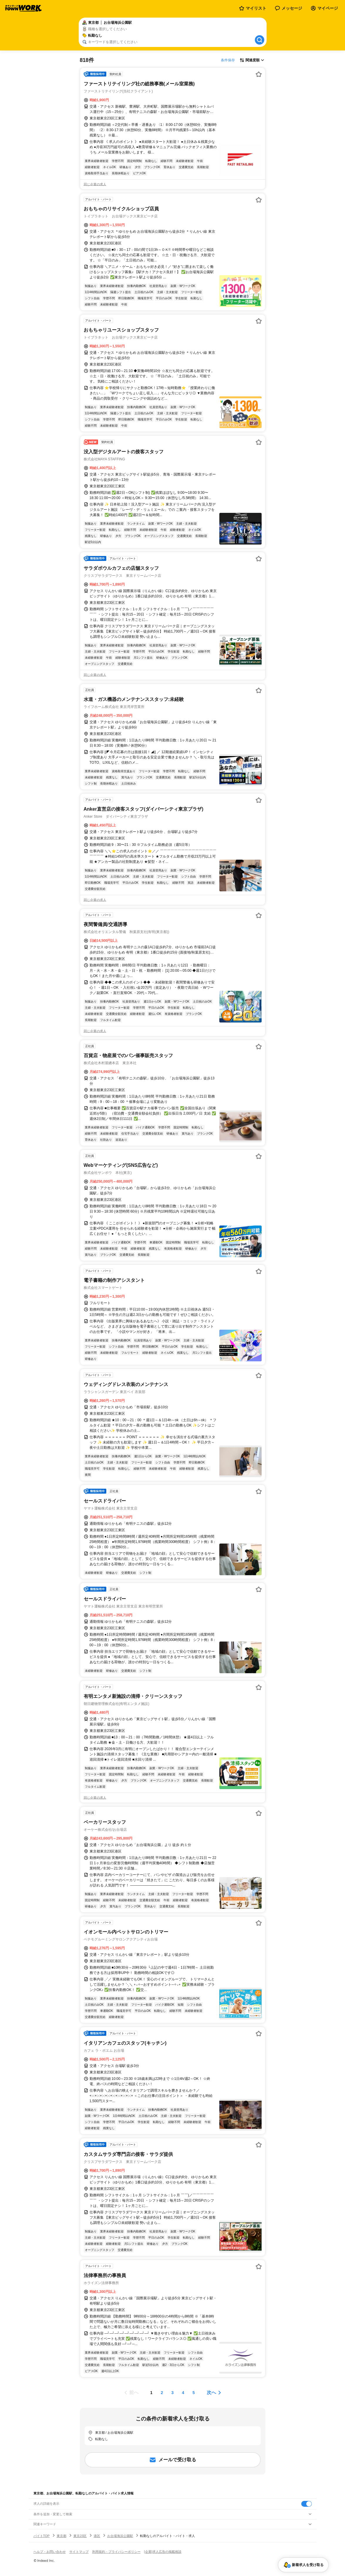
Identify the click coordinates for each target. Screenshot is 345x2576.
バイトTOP (41, 2536)
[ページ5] (193, 2392)
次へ (211, 2392)
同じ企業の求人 (95, 184)
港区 (97, 2536)
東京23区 (80, 2536)
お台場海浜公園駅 (120, 2536)
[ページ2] (162, 2392)
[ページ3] (172, 2392)
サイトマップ (79, 2551)
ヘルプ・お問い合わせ (49, 2551)
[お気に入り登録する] (258, 74)
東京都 (61, 2536)
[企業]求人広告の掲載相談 (162, 2551)
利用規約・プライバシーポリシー (116, 2551)
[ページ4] (183, 2392)
